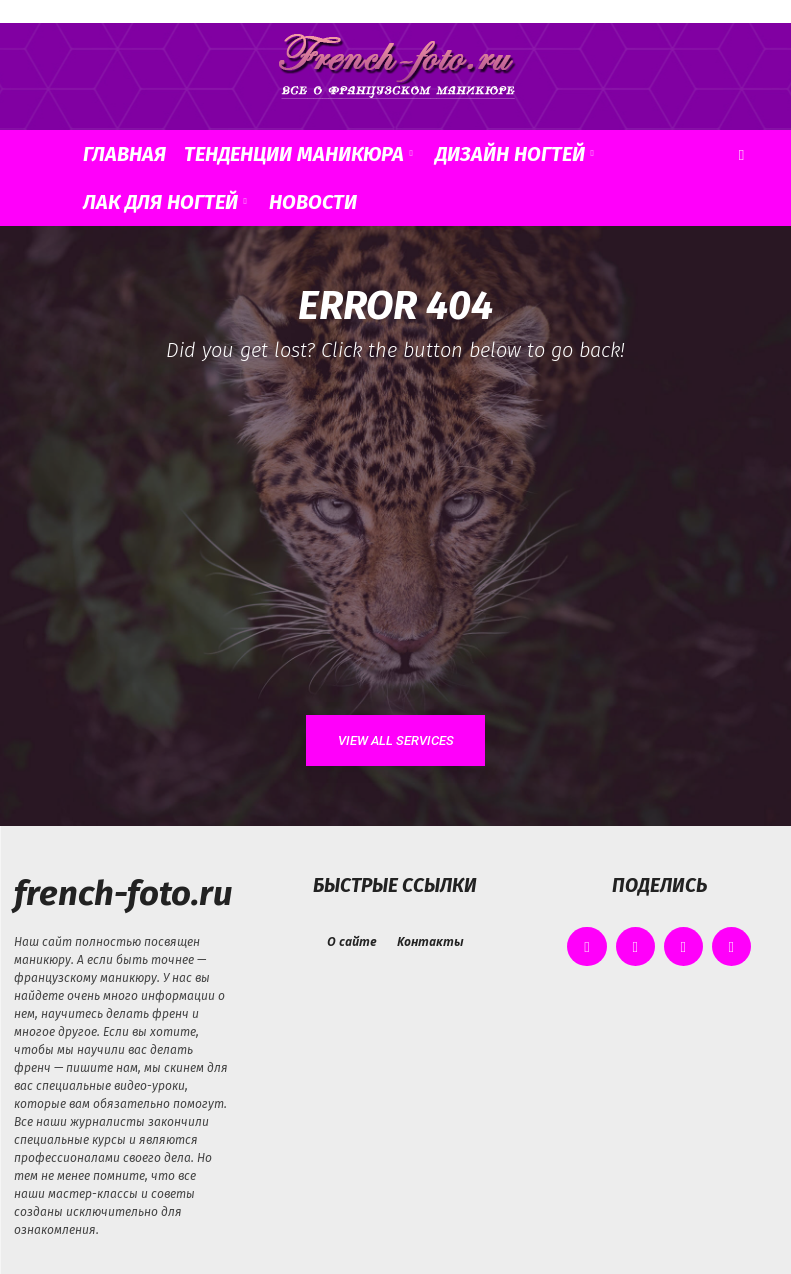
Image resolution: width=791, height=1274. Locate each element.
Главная (124, 154)
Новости (313, 202)
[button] (742, 154)
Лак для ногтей (165, 202)
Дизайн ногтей (514, 154)
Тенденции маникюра (298, 154)
